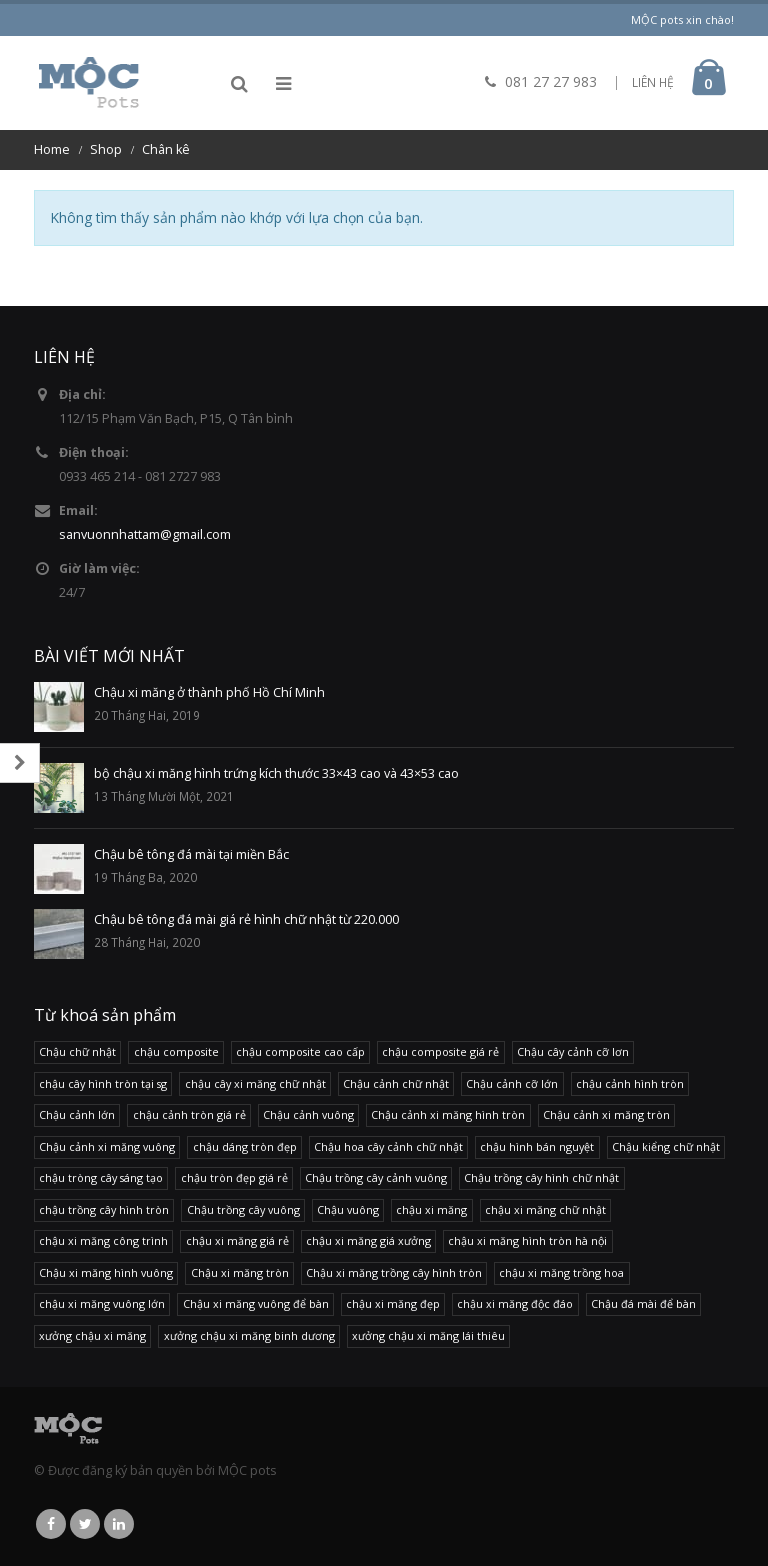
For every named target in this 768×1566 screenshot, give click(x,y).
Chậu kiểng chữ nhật (666, 1146)
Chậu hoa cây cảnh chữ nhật (388, 1146)
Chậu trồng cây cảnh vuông (376, 1177)
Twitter (85, 1524)
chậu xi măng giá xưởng (368, 1240)
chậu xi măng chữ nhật (545, 1209)
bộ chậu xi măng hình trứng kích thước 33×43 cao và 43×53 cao (276, 773)
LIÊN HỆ (653, 82)
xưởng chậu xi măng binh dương (249, 1335)
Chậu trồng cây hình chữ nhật (541, 1177)
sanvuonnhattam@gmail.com (145, 534)
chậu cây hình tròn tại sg (103, 1083)
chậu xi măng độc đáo (515, 1303)
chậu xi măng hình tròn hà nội (527, 1240)
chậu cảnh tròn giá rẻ (189, 1114)
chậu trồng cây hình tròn (104, 1209)
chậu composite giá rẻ (440, 1051)
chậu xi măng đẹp (393, 1303)
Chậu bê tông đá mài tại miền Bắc (191, 854)
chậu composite (176, 1051)
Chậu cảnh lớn (77, 1114)
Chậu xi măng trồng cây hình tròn (394, 1272)
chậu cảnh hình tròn (630, 1083)
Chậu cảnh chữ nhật (396, 1083)
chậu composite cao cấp (300, 1051)
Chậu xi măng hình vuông (106, 1272)
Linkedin (119, 1524)
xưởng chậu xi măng (92, 1335)
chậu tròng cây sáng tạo (101, 1177)
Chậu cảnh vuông (308, 1114)
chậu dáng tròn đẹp (245, 1146)
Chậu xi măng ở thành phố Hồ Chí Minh (209, 692)
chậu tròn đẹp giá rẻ (234, 1177)
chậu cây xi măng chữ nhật (255, 1083)
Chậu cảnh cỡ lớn (512, 1083)
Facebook (51, 1524)
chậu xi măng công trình (103, 1240)
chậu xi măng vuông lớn (102, 1303)
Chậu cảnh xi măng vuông (107, 1146)
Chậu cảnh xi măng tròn (606, 1114)
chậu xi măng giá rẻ (237, 1240)
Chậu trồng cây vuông (243, 1209)
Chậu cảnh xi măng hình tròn (448, 1114)
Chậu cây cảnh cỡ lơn (573, 1051)
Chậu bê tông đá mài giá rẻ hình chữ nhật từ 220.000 (246, 919)
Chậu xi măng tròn (240, 1272)
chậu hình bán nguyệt (537, 1146)
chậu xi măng (431, 1209)
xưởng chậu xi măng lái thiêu (428, 1335)
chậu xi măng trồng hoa (561, 1272)
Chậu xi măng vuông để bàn (256, 1303)
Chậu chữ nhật (77, 1051)
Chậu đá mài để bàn (643, 1303)
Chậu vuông (348, 1209)
